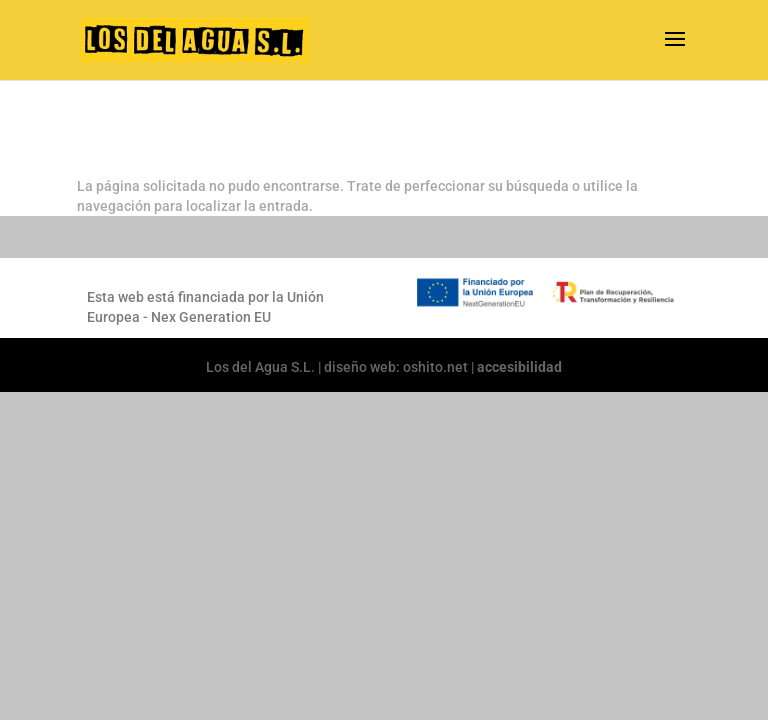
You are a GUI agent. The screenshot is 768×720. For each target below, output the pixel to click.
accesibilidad (519, 367)
